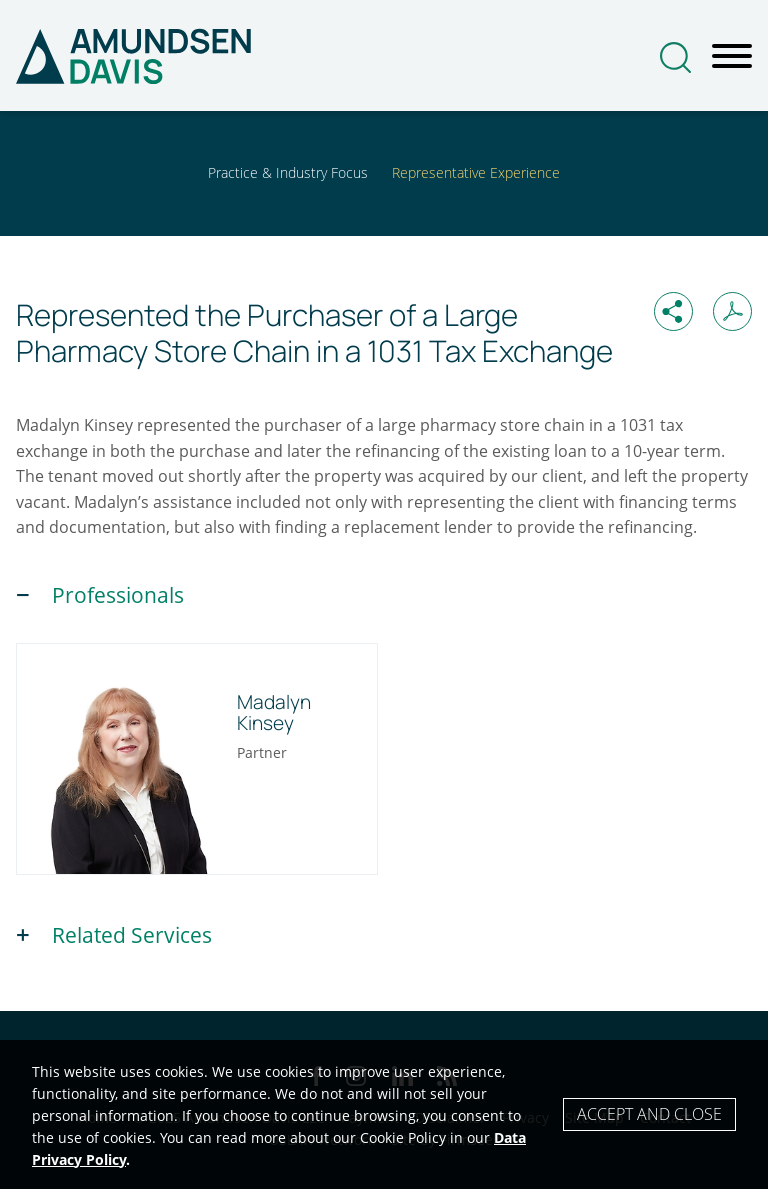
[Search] (675, 57)
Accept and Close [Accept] (649, 1114)
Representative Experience (476, 172)
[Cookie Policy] (384, 1114)
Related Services (132, 935)
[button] (673, 311)
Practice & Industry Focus (288, 172)
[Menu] (732, 57)
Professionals (118, 595)
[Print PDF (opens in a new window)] (732, 311)
